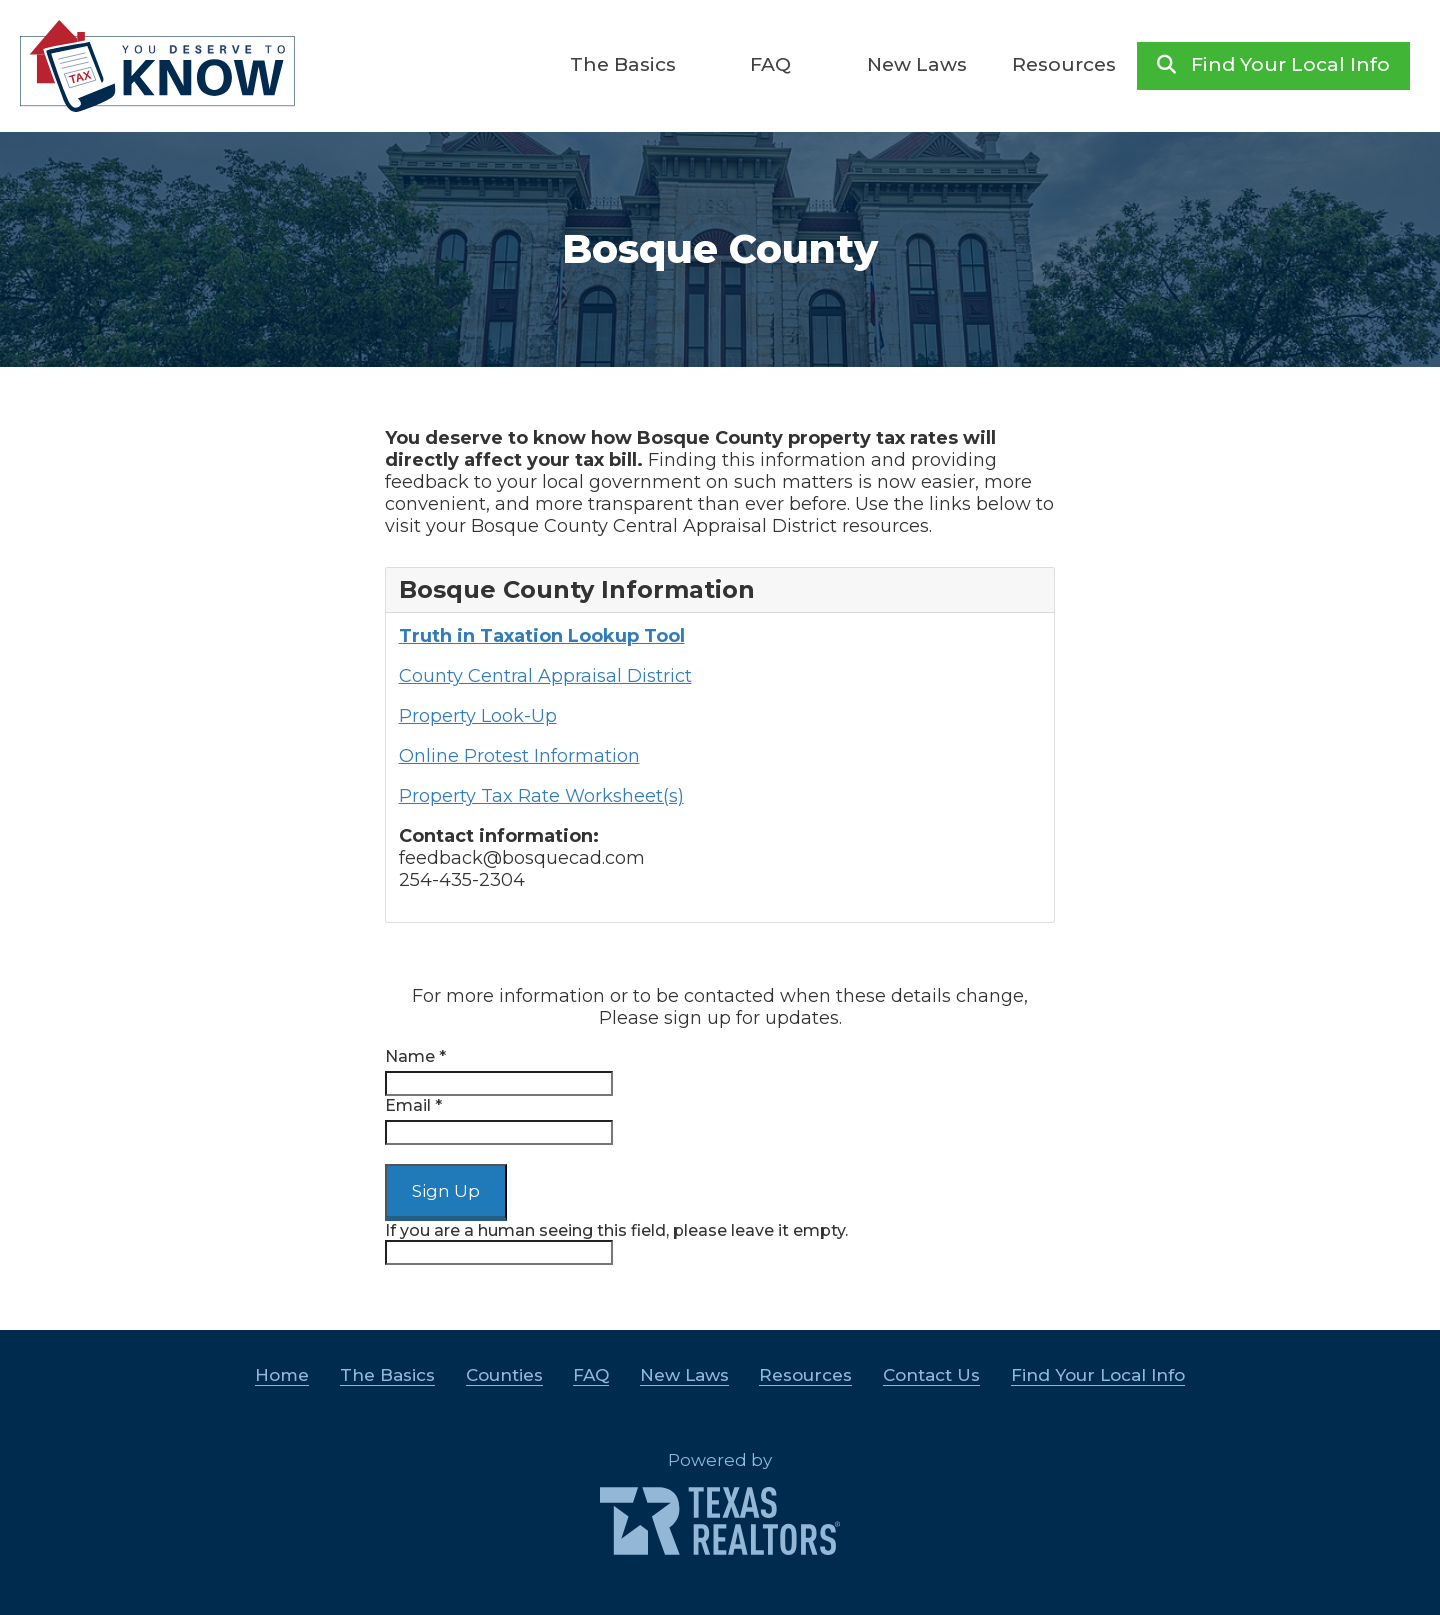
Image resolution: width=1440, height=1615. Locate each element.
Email (413, 1105)
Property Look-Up (478, 716)
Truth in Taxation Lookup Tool (542, 636)
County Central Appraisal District (545, 676)
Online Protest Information (519, 756)
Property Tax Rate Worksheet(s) (541, 796)
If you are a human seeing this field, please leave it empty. (616, 1243)
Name (415, 1056)
